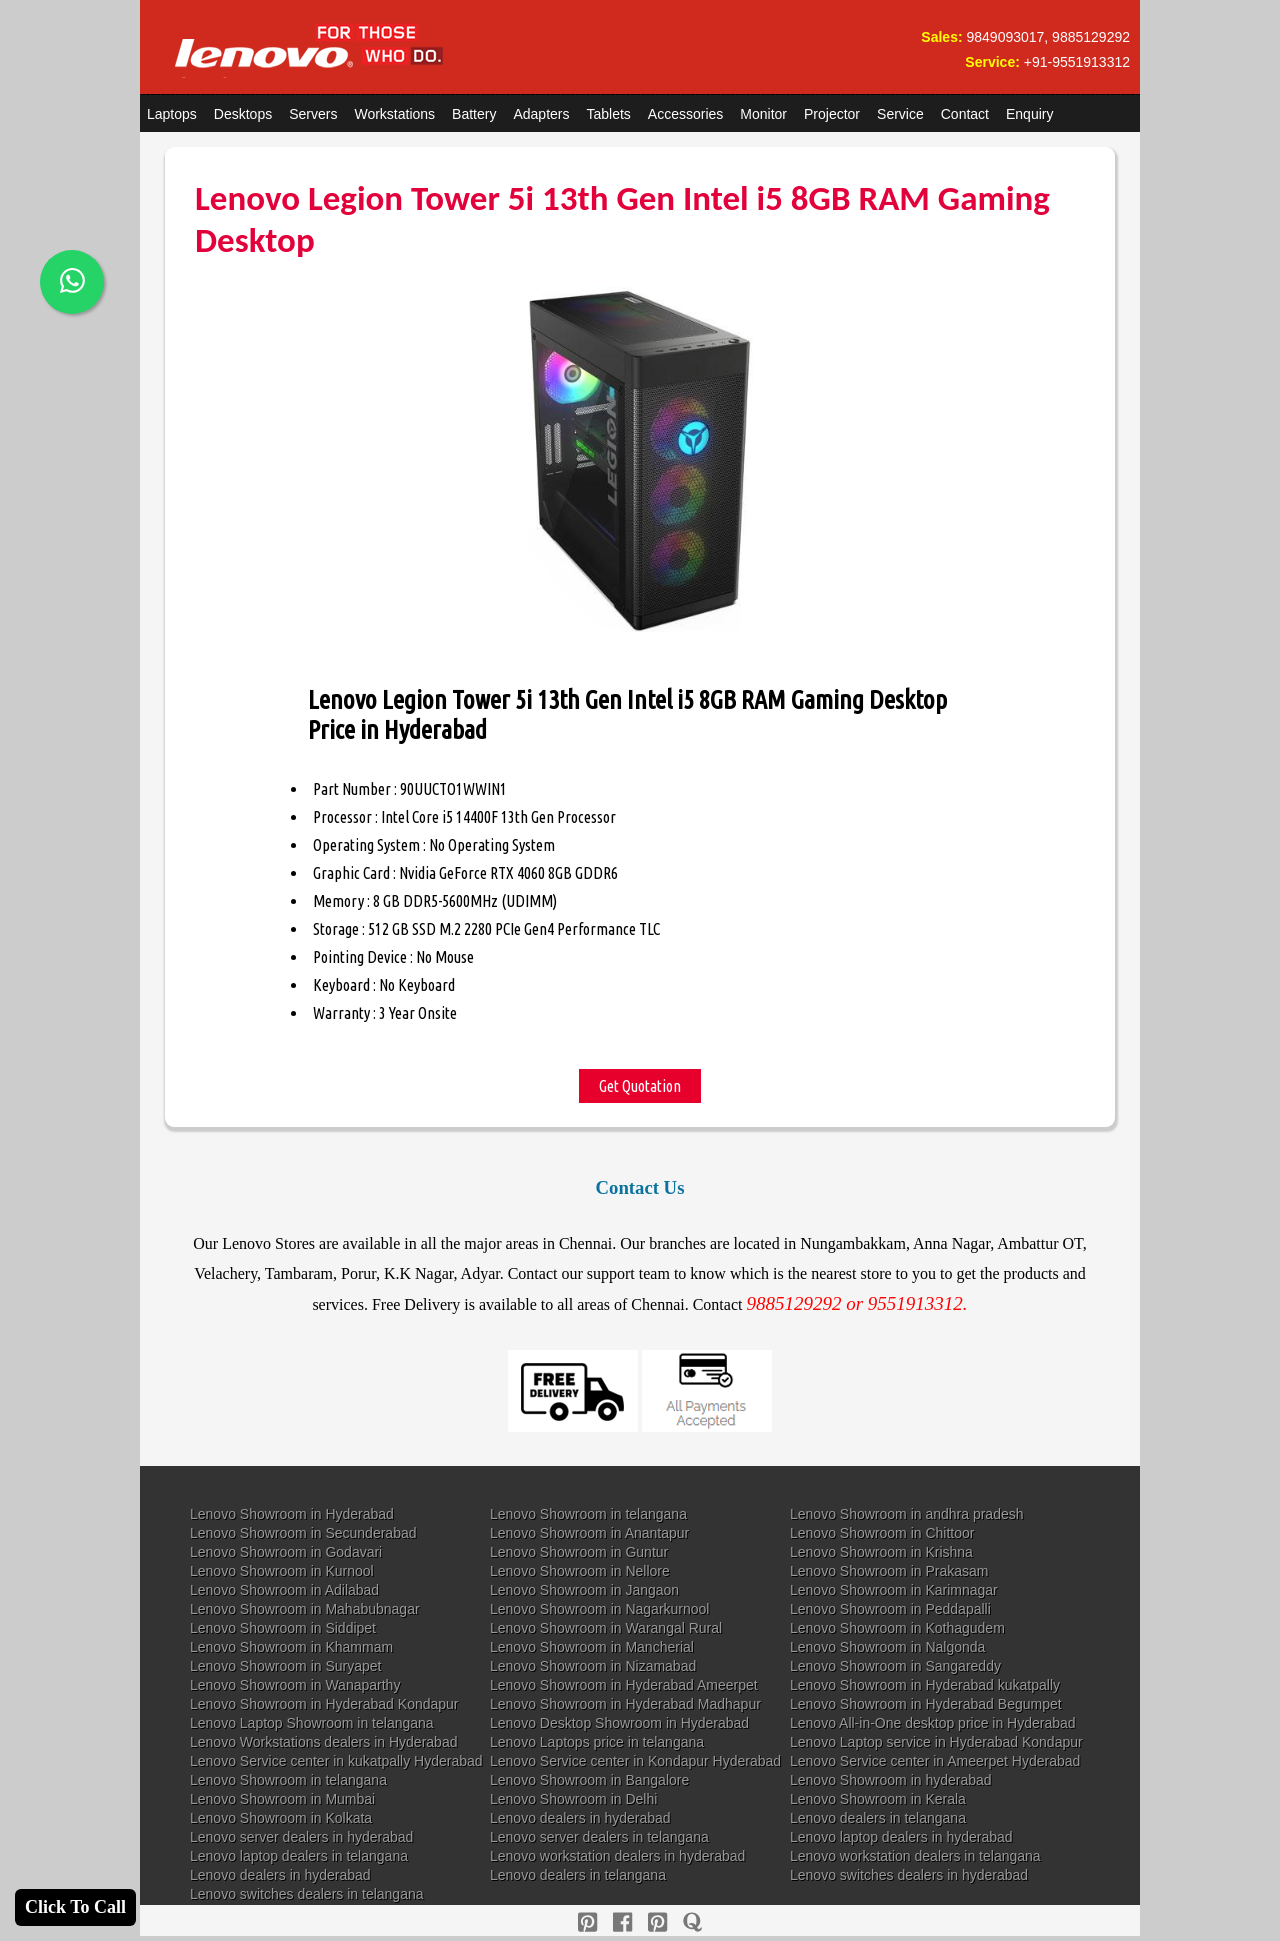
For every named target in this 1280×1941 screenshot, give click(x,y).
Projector (832, 114)
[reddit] (657, 1922)
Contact (965, 114)
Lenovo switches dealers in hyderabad (909, 1875)
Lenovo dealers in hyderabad (580, 1818)
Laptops (172, 114)
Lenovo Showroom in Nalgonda (887, 1647)
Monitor (763, 114)
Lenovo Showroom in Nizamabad (593, 1666)
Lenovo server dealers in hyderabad (301, 1837)
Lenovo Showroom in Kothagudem (897, 1628)
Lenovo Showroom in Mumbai (282, 1799)
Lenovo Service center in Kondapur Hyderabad (635, 1761)
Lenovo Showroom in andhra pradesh (907, 1514)
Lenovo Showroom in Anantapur (589, 1533)
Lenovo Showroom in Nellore (580, 1571)
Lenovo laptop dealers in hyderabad (901, 1837)
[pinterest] (587, 1922)
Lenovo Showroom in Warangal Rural (606, 1628)
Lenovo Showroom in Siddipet (283, 1628)
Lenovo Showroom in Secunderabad (303, 1533)
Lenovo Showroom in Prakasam (889, 1571)
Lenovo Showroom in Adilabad (284, 1590)
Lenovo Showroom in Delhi (573, 1799)
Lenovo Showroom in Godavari (286, 1552)
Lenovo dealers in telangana (878, 1818)
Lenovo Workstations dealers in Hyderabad (323, 1742)
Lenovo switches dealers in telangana (307, 1894)
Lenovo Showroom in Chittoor (882, 1533)
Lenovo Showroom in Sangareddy (895, 1666)
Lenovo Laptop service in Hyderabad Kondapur (936, 1742)
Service (900, 114)
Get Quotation (640, 1086)
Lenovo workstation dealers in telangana (915, 1856)
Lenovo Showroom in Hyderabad (292, 1514)
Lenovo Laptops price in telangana (597, 1742)
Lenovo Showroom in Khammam (291, 1647)
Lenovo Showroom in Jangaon (584, 1590)
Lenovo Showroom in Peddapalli (890, 1609)
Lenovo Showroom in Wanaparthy (295, 1685)
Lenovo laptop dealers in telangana (299, 1856)
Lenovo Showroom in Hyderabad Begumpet (926, 1704)
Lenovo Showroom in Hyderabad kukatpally (925, 1685)
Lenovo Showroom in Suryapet (285, 1666)
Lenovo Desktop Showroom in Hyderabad (619, 1723)
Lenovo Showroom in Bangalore (589, 1780)
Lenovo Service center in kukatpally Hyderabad (336, 1761)
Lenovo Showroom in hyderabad (891, 1780)
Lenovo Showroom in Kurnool (282, 1571)
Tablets (609, 114)
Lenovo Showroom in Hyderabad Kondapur (324, 1704)
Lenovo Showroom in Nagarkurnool (599, 1609)
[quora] (692, 1922)
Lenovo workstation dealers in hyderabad (617, 1856)
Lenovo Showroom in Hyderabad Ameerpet (624, 1685)
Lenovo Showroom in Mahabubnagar (305, 1609)
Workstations (394, 114)
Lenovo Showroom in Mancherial (592, 1647)
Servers (313, 114)
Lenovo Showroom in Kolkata (281, 1818)
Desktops (243, 114)
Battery (474, 114)
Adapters (541, 114)
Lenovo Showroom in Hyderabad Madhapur (625, 1704)
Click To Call (75, 1907)
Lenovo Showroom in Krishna (881, 1552)
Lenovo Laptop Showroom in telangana (312, 1723)
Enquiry (1029, 114)
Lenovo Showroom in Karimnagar (894, 1590)
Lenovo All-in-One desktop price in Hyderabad (933, 1723)
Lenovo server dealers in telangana (599, 1837)
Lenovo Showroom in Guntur (579, 1552)
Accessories (685, 114)
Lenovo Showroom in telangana (588, 1514)
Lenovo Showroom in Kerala (878, 1799)
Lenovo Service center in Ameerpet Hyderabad (935, 1761)
